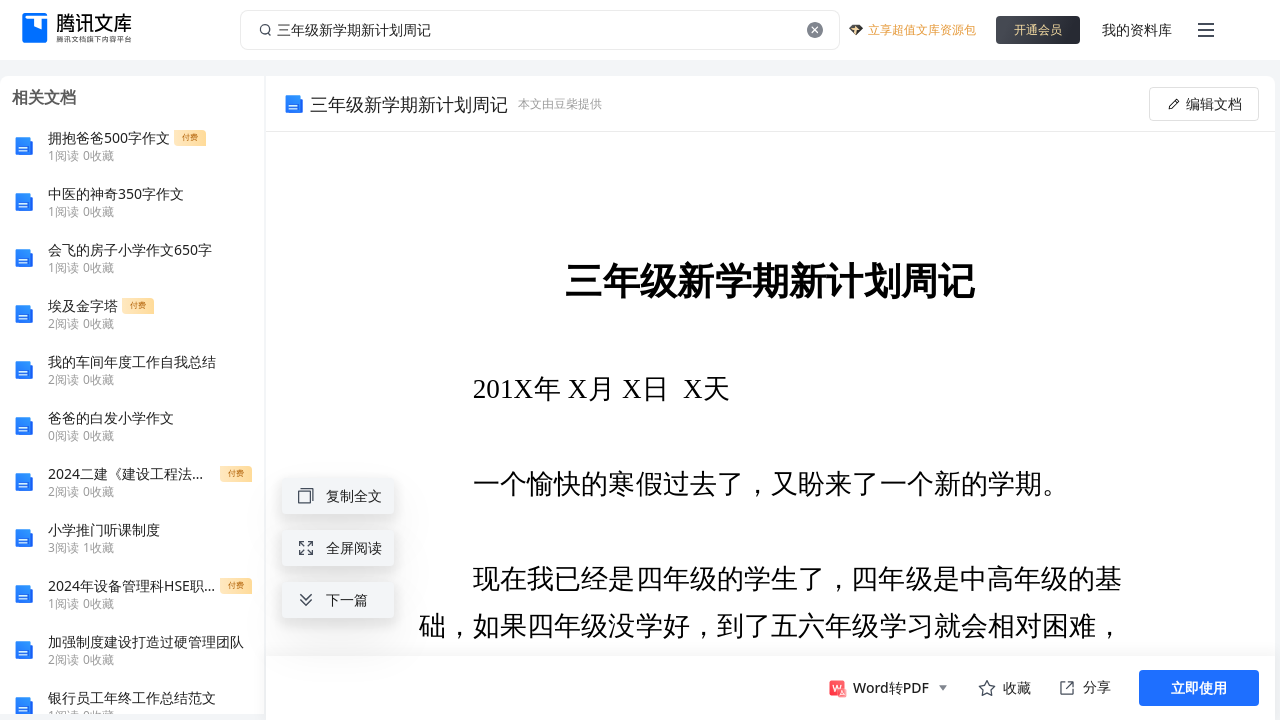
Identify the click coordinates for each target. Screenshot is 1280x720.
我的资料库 (1137, 29)
